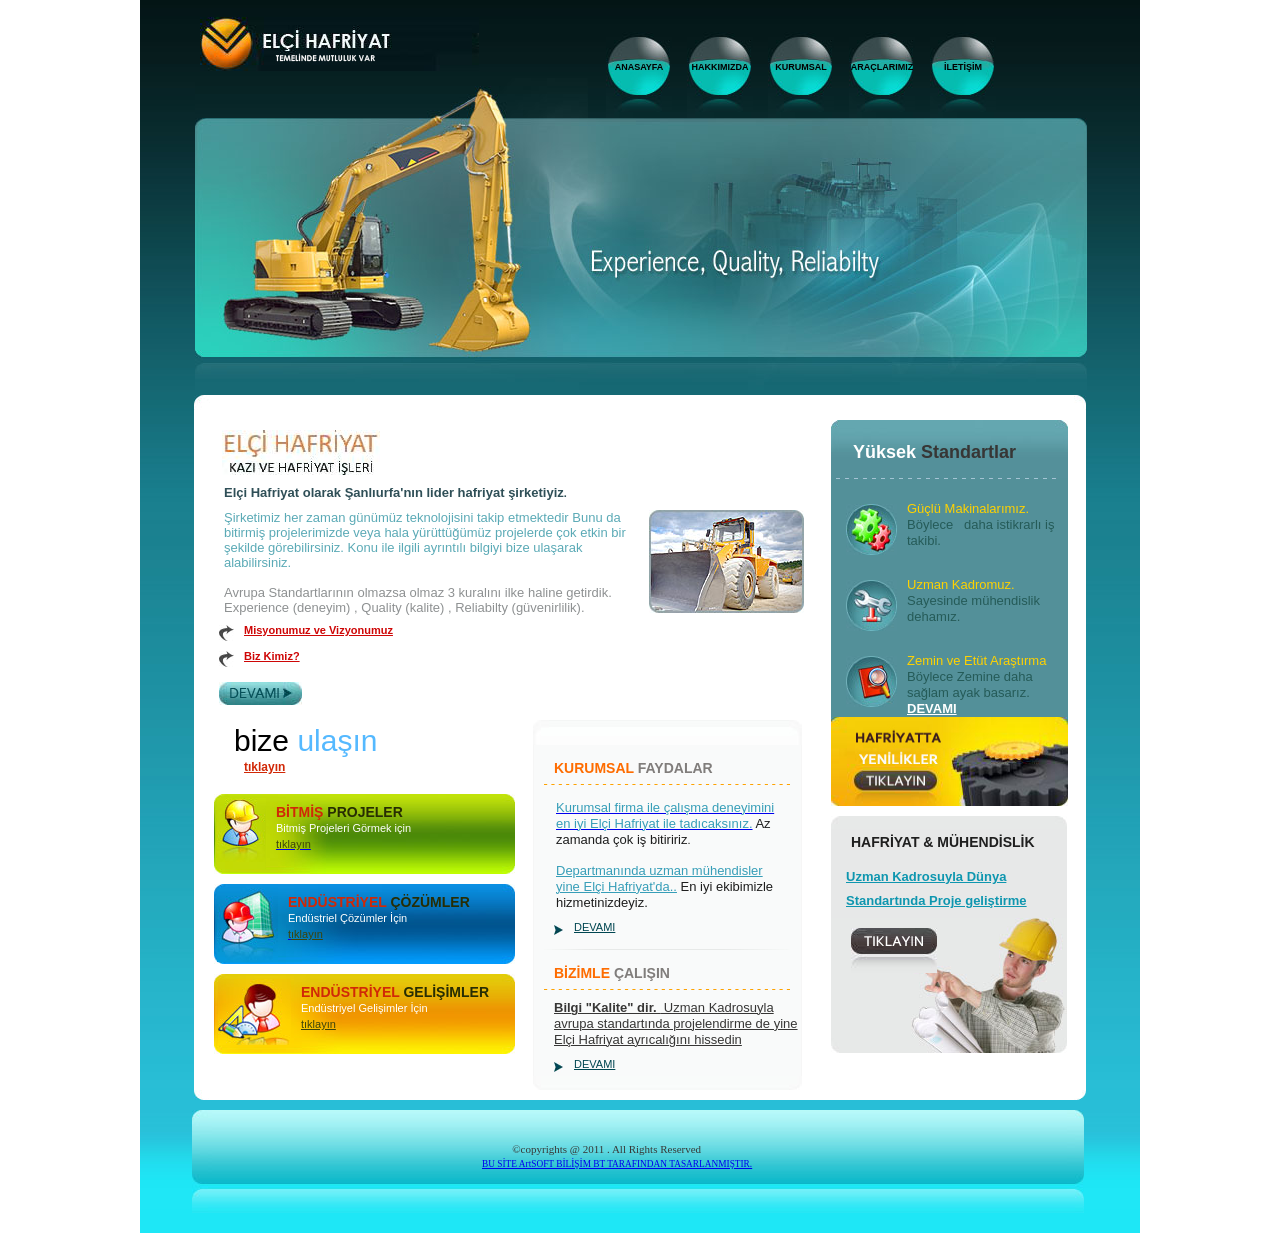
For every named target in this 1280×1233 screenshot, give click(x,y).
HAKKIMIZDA (720, 67)
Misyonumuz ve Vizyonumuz (318, 630)
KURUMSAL (801, 67)
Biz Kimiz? (272, 656)
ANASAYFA (639, 67)
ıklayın (307, 934)
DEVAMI (594, 927)
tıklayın (264, 767)
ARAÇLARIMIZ (882, 67)
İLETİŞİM (963, 67)
